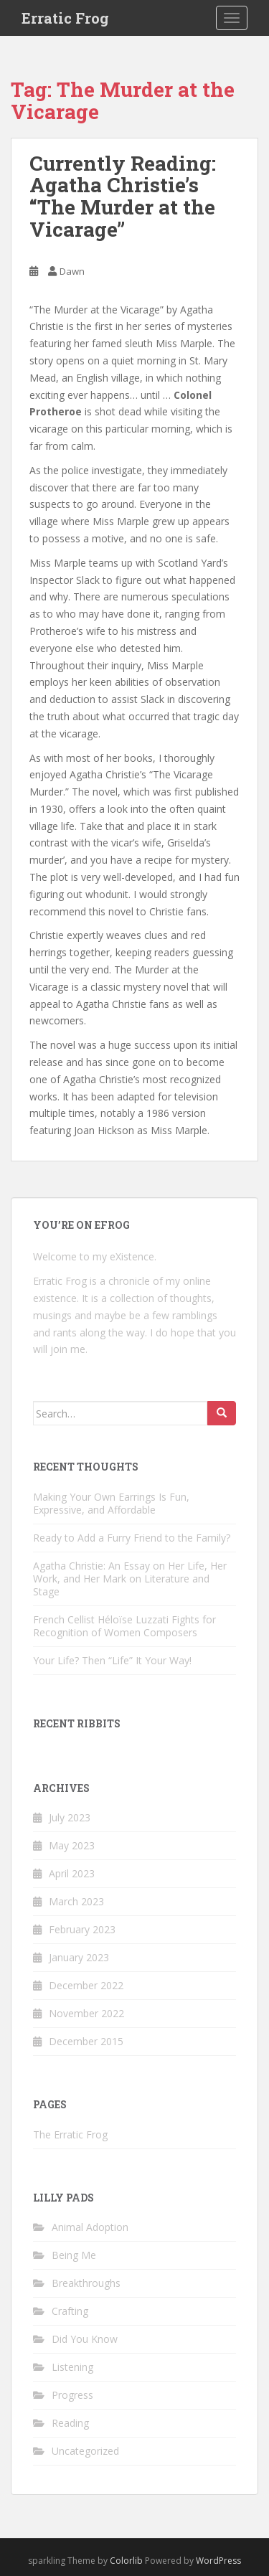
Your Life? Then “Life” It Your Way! (112, 1660)
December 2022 (86, 1985)
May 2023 (72, 1845)
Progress (72, 2395)
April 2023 (72, 1873)
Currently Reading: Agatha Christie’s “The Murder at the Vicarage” (122, 196)
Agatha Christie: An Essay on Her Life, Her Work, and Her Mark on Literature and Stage (130, 1578)
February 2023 (82, 1929)
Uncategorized (85, 2451)
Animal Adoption (90, 2227)
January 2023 (79, 1957)
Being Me (74, 2255)
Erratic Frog (65, 18)
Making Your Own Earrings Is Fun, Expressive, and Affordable (111, 1503)
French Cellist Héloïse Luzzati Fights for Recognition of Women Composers (124, 1626)
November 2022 (86, 2013)
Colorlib (126, 2560)
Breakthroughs (86, 2283)
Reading (70, 2423)
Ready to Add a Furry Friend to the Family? (131, 1537)
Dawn (72, 271)
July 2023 (69, 1817)
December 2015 (86, 2041)
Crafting (70, 2311)
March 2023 (76, 1901)
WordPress (218, 2560)
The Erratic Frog (70, 2134)
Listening (72, 2367)
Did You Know (85, 2339)
